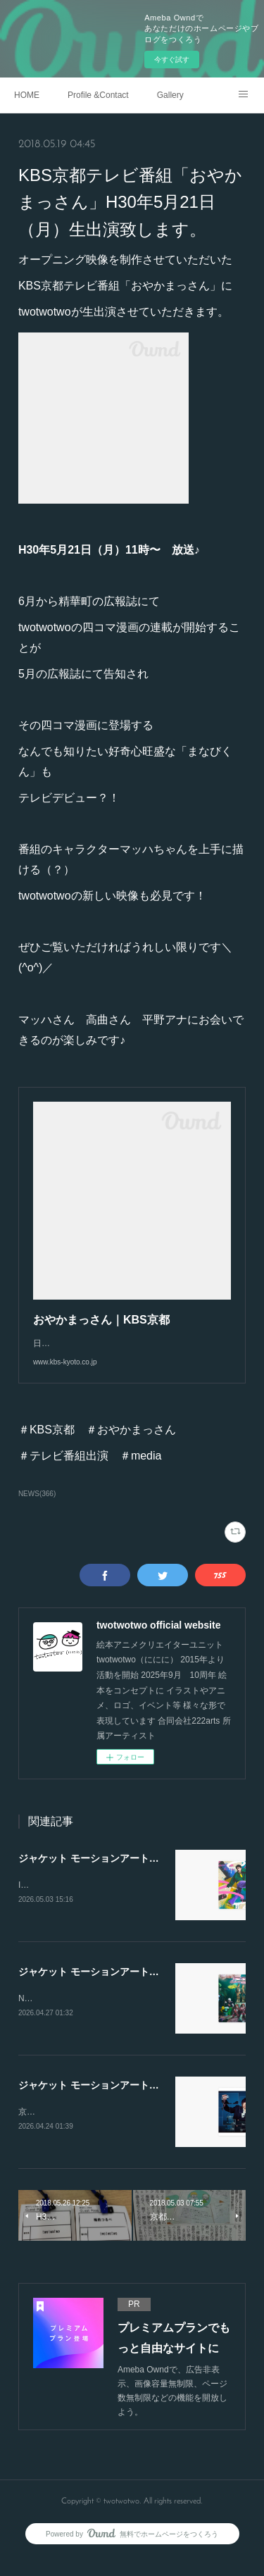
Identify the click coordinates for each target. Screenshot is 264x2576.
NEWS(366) (37, 1508)
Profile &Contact (98, 95)
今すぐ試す (171, 59)
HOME (26, 95)
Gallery (170, 95)
